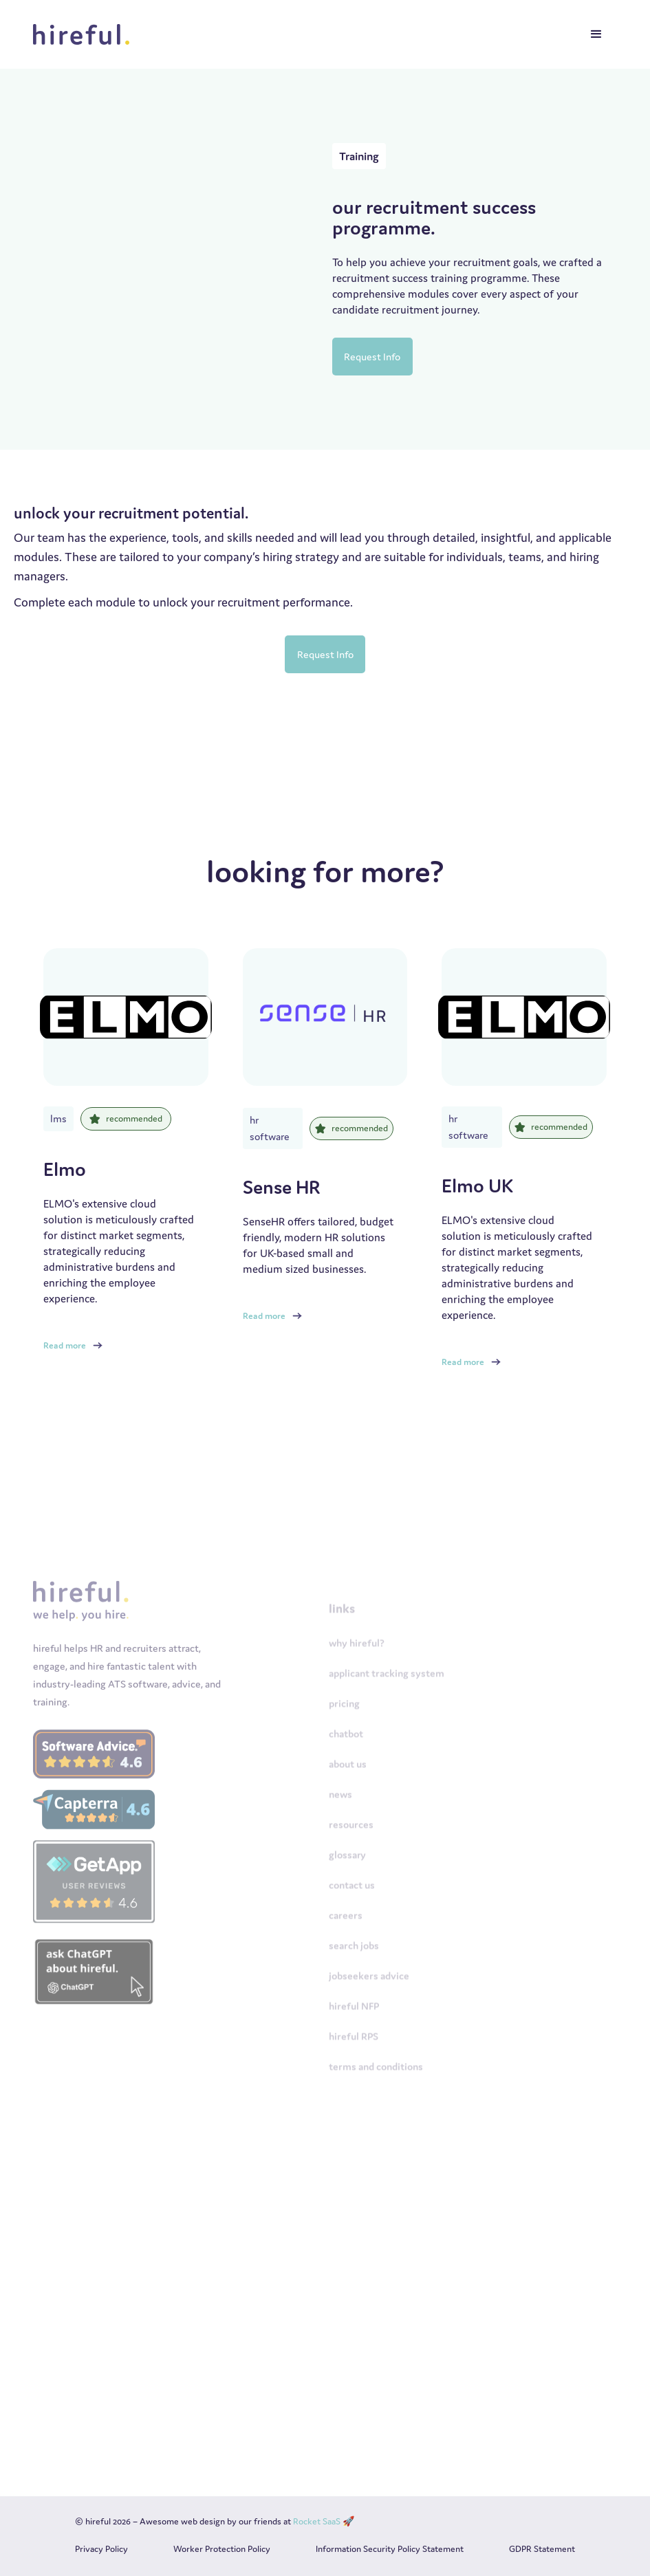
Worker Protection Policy (221, 2549)
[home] (85, 34)
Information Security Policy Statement (390, 2549)
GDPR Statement (542, 2549)
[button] (596, 34)
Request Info (372, 356)
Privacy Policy (101, 2549)
